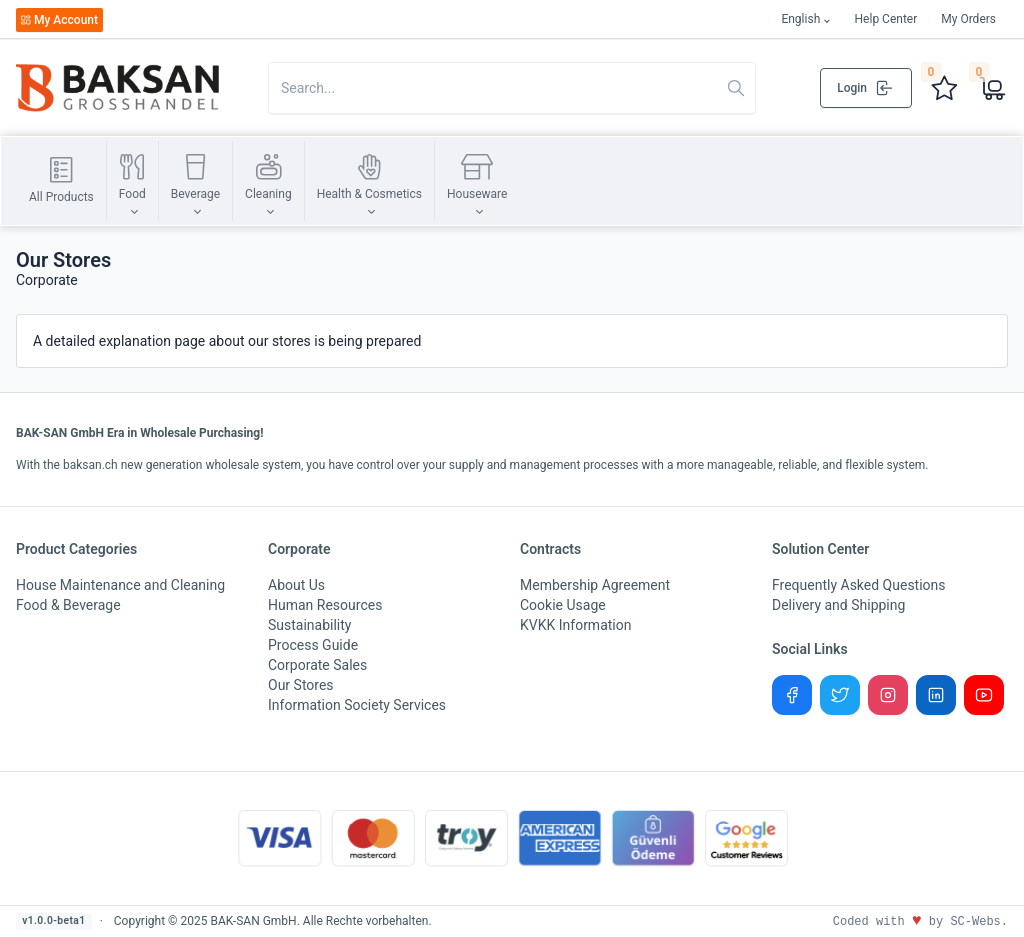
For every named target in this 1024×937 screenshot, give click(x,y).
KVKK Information (575, 625)
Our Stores (301, 685)
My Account (59, 20)
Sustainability (309, 625)
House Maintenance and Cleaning (120, 585)
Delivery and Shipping (838, 605)
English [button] (800, 19)
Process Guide (313, 645)
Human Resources (325, 605)
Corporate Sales (317, 665)
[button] (132, 181)
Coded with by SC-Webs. (920, 922)
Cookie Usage (563, 605)
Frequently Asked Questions (859, 585)
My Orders (968, 19)
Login (866, 88)
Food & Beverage (68, 605)
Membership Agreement (595, 585)
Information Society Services (357, 705)
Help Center (886, 19)
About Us (296, 585)
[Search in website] (512, 88)
